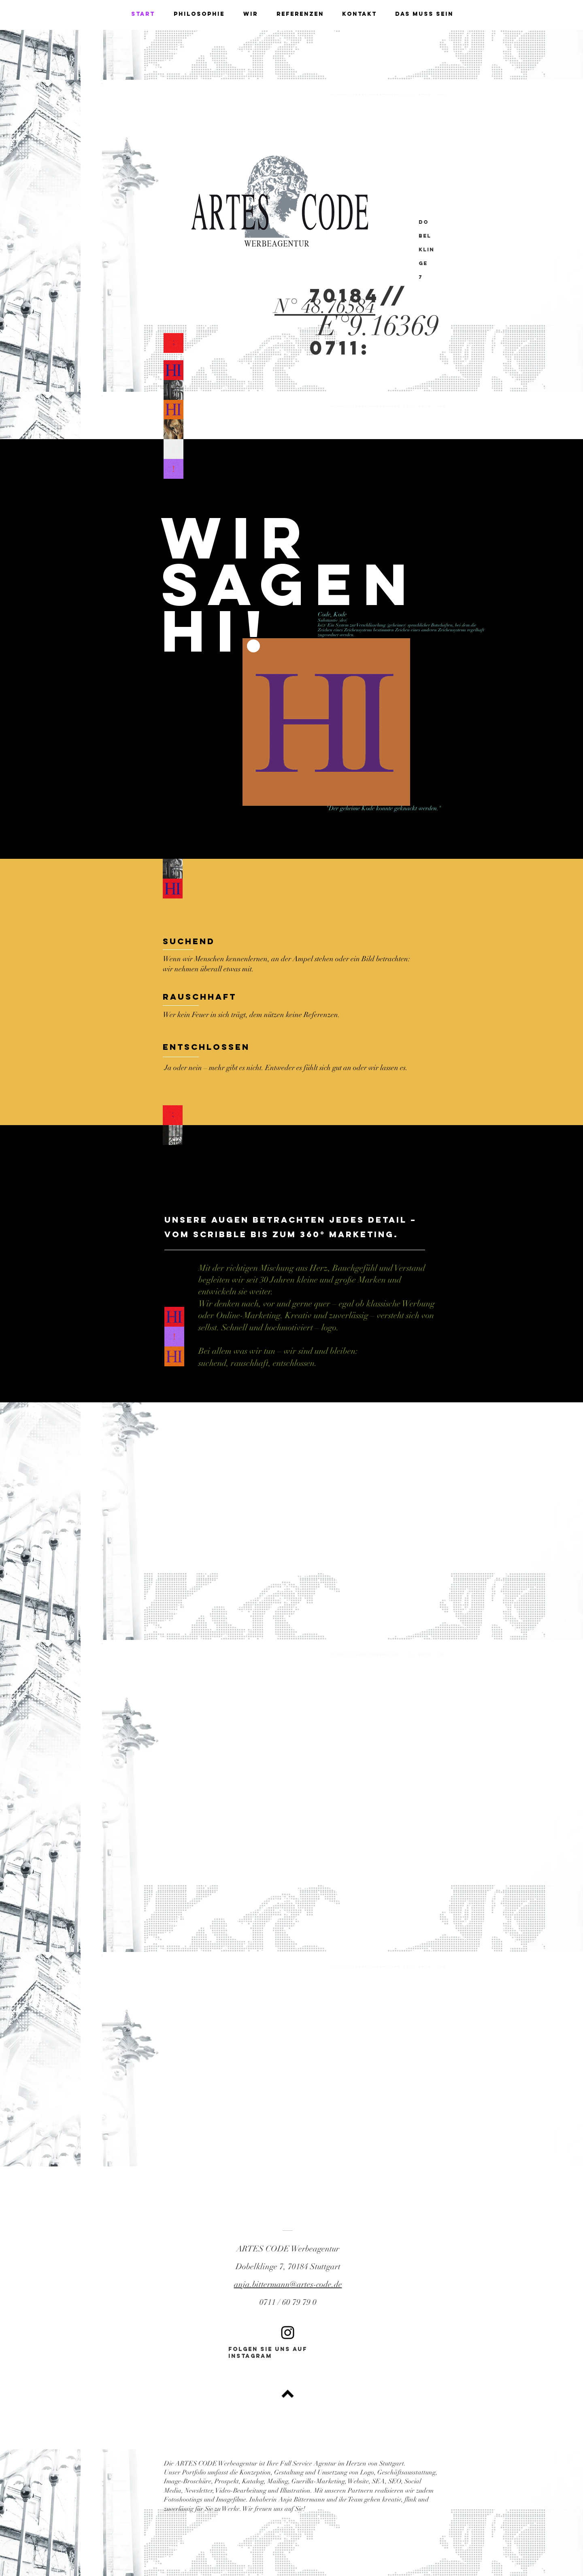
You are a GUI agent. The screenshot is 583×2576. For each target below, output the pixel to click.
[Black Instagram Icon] (287, 2332)
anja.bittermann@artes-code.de (288, 2284)
